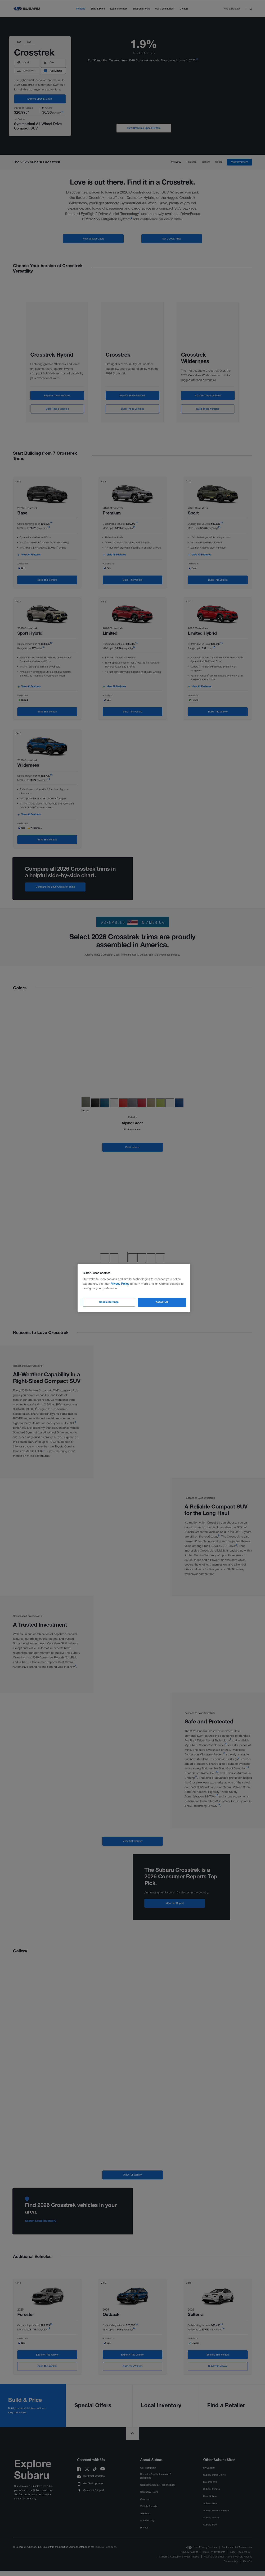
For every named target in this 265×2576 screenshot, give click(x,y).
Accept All (162, 1302)
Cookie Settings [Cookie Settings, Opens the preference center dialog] (109, 1302)
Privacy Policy (119, 1283)
